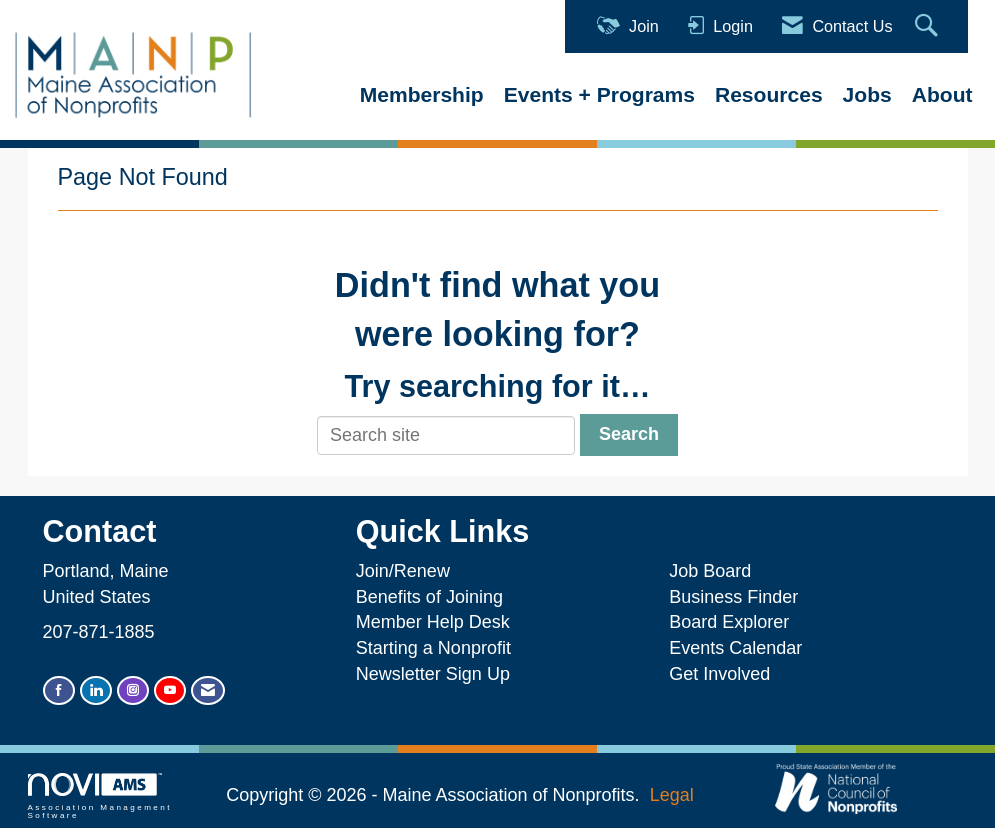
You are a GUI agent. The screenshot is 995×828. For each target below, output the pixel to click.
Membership (422, 94)
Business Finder (738, 597)
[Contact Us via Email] (208, 690)
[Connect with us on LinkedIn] (96, 690)
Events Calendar (735, 648)
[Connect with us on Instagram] (133, 690)
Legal (672, 795)
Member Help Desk (433, 622)
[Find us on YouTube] (170, 690)
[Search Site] (929, 26)
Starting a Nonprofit (433, 648)
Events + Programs (599, 94)
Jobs (867, 94)
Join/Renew (403, 571)
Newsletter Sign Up (433, 674)
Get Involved (719, 674)
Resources (769, 94)
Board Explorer (729, 622)
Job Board (715, 571)
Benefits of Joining (429, 597)
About (942, 94)
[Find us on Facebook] (59, 690)
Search (629, 434)
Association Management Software (100, 796)
